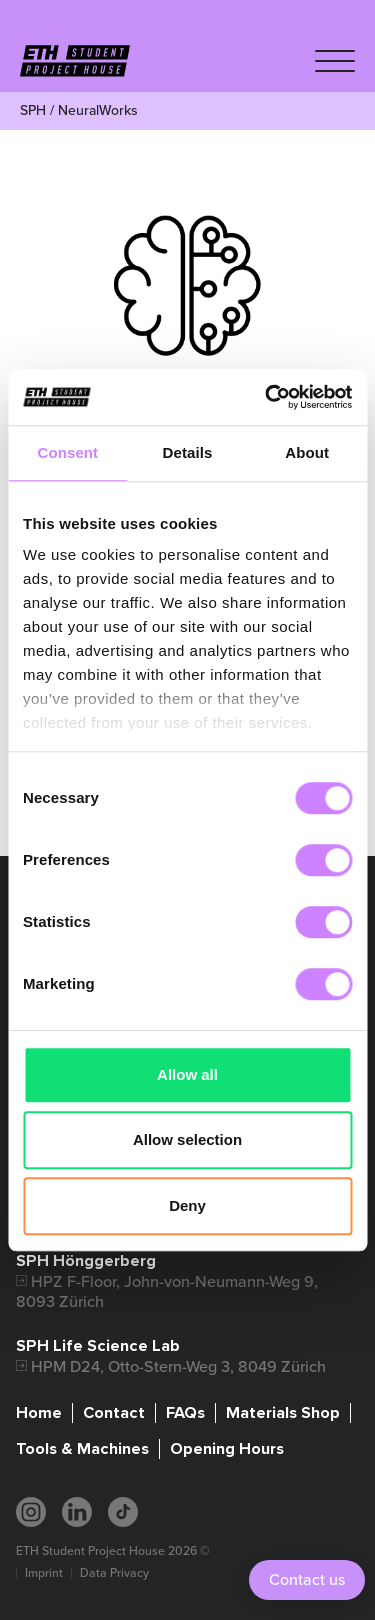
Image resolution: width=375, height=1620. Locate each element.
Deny (187, 1205)
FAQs (185, 1413)
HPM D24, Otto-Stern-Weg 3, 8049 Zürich (178, 1366)
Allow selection (187, 1139)
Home (39, 1413)
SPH (33, 110)
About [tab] (307, 452)
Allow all (187, 1074)
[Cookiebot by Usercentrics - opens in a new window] (267, 397)
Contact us (307, 1579)
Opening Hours (227, 1449)
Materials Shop (283, 1413)
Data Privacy (114, 1573)
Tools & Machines (82, 1449)
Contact (114, 1413)
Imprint (44, 1573)
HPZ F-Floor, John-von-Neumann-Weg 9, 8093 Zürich (167, 1291)
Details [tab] (188, 452)
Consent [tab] (67, 452)
